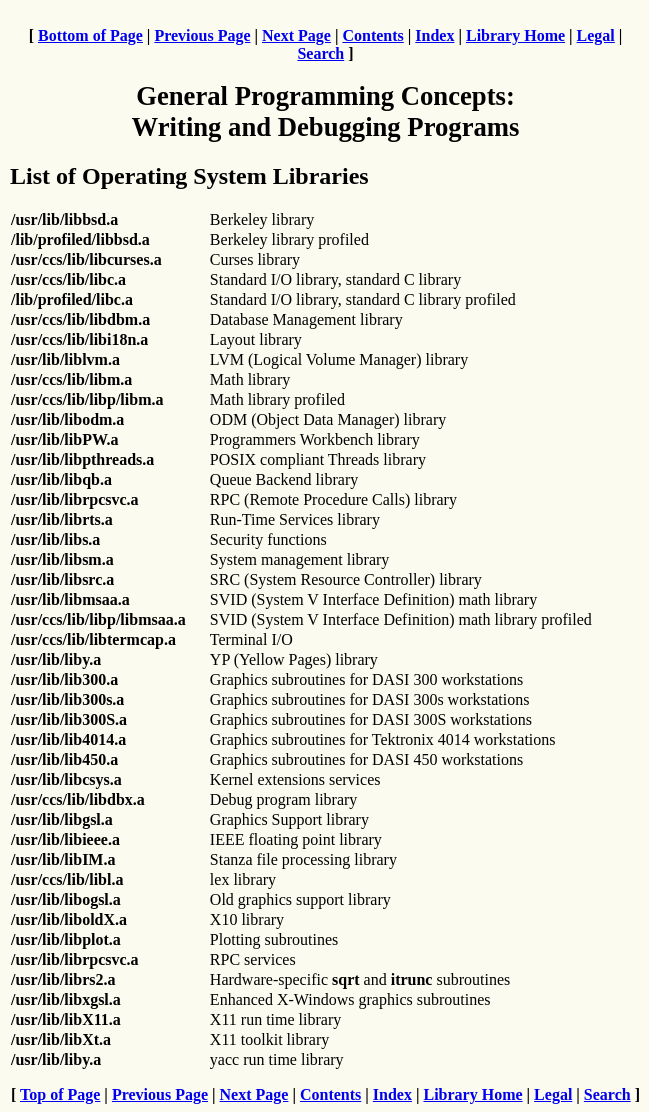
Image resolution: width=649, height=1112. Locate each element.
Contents (372, 35)
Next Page (296, 35)
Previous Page (202, 35)
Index (434, 35)
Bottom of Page (90, 35)
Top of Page (60, 1094)
